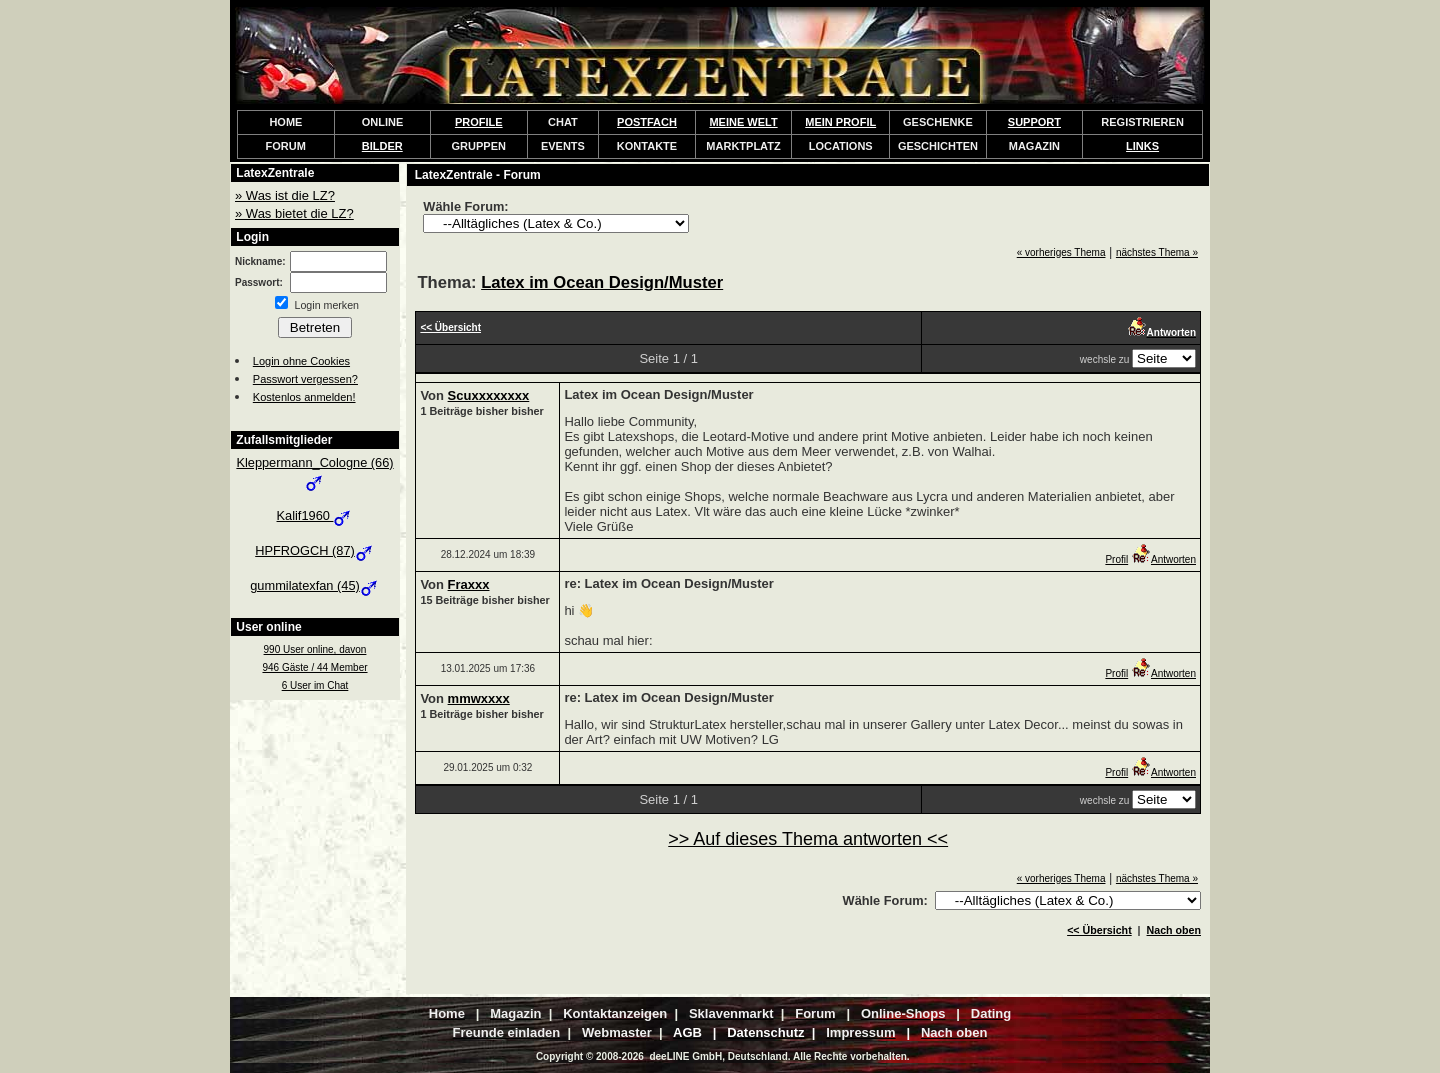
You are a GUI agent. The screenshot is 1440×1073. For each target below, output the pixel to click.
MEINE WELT (743, 122)
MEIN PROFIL (840, 122)
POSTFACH (647, 122)
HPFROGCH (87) (315, 550)
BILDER (382, 146)
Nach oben (1174, 930)
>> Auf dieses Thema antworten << (808, 839)
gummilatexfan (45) (315, 585)
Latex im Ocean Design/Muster (602, 282)
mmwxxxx (479, 698)
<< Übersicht (1099, 930)
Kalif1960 (315, 515)
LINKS (1142, 146)
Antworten (1163, 559)
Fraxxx (469, 584)
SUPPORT (1034, 122)
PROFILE (479, 122)
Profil (1116, 559)
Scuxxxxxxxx (489, 395)
